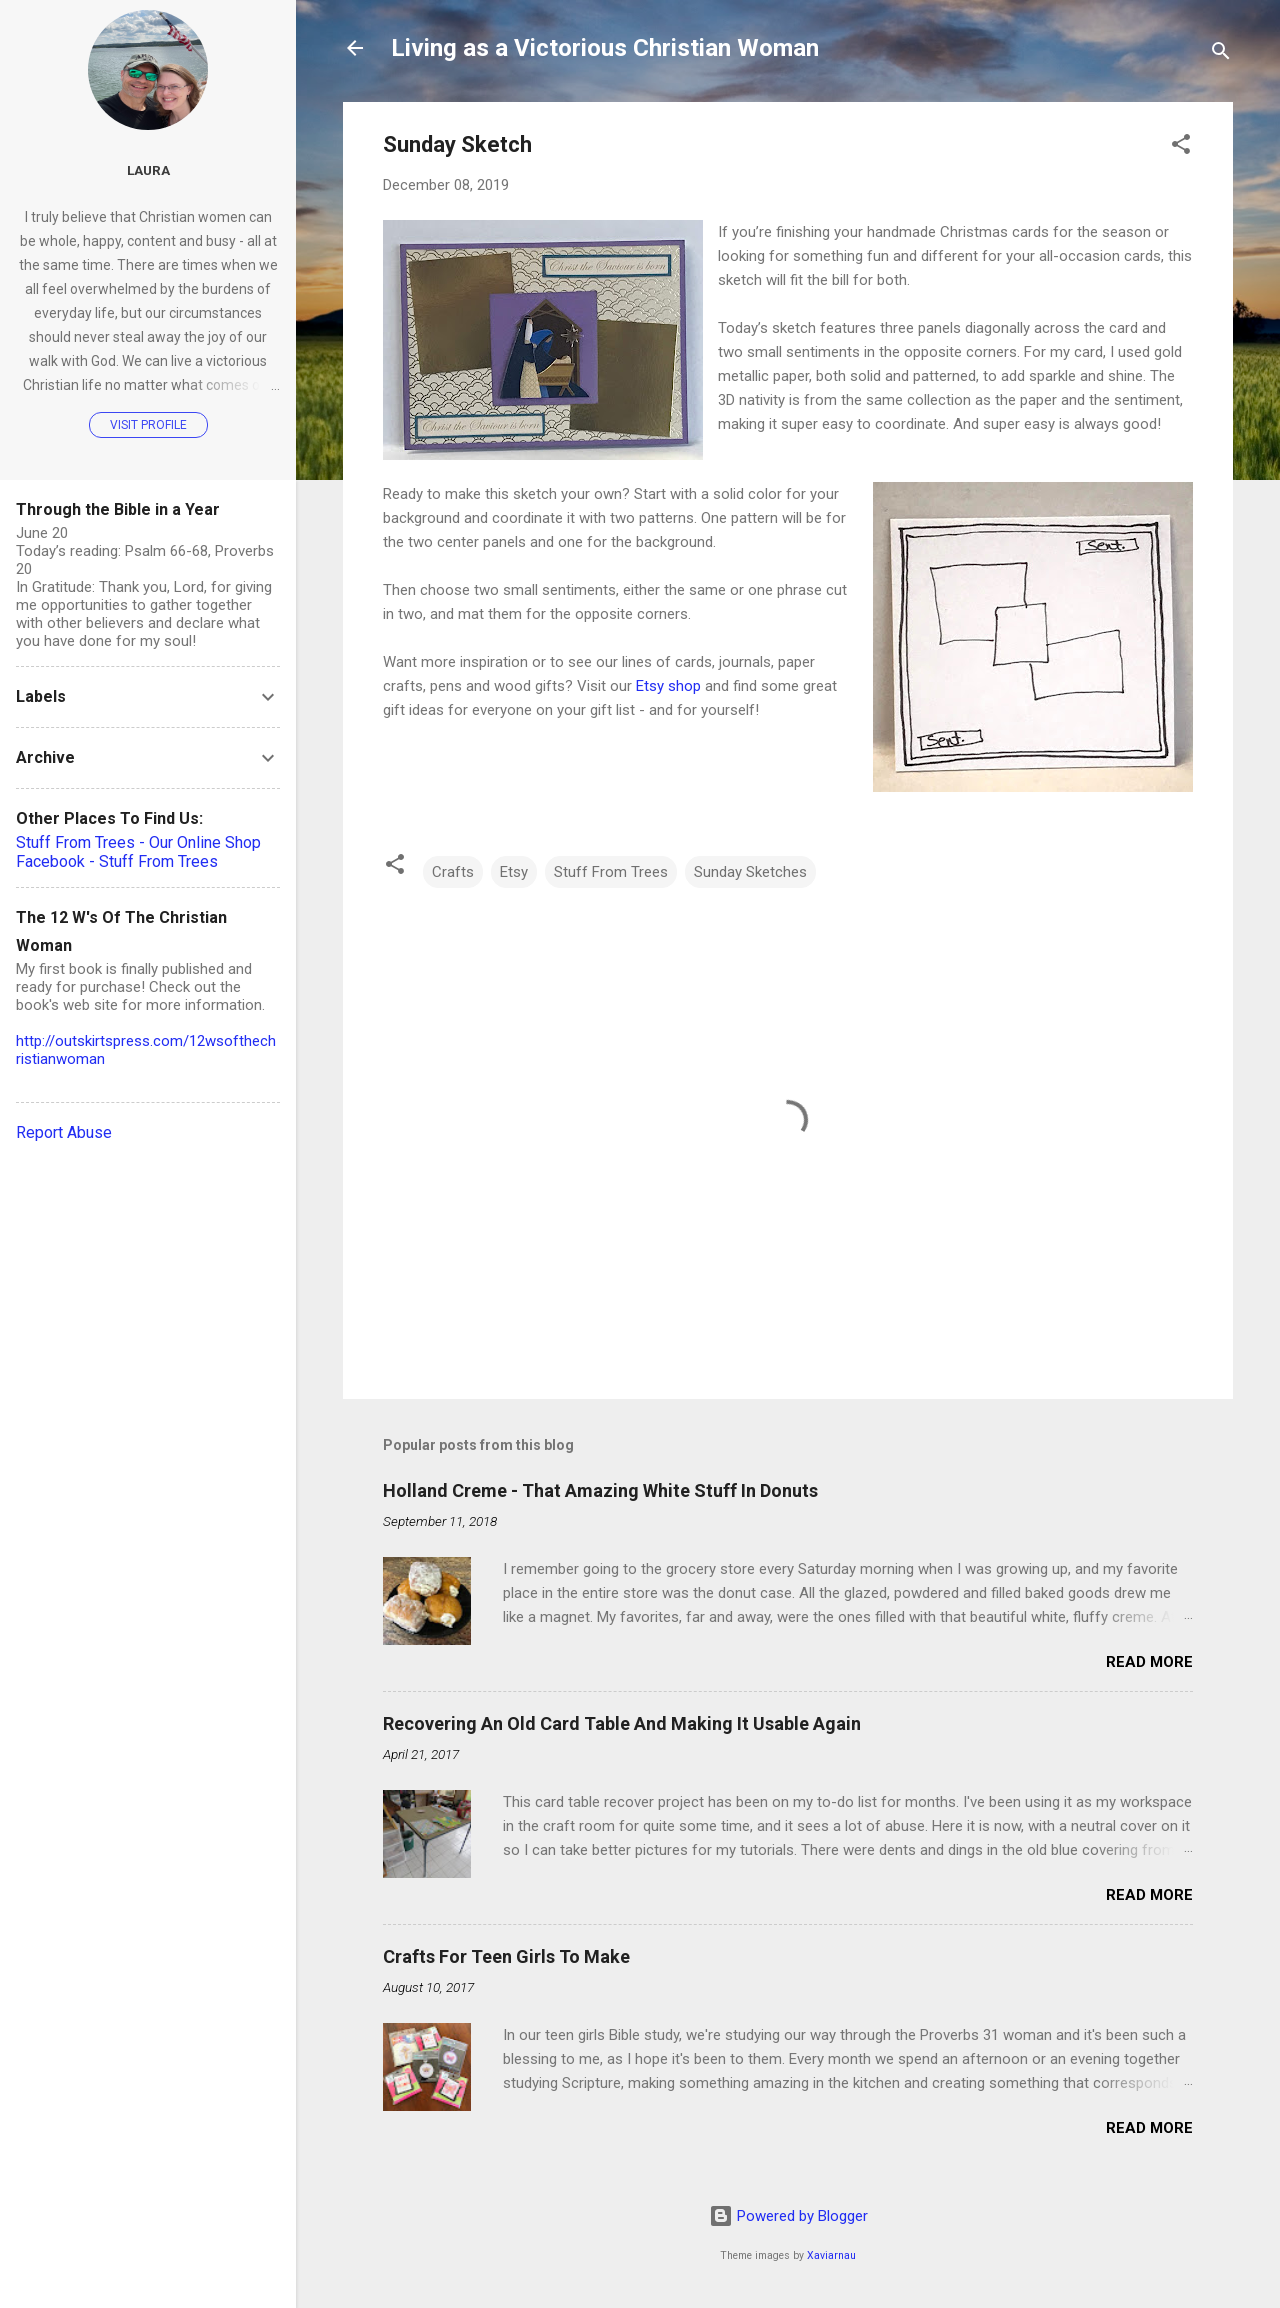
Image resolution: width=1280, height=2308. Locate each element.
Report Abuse (64, 1132)
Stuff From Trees (611, 872)
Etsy (514, 872)
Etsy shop (668, 686)
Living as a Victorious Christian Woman (605, 48)
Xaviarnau (831, 2255)
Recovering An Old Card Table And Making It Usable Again (622, 1723)
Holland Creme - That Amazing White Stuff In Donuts (600, 1490)
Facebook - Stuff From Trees (117, 861)
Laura (148, 170)
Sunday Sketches (750, 872)
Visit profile (148, 425)
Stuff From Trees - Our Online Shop (138, 842)
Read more (1149, 1662)
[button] (1181, 147)
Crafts (453, 872)
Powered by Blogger (788, 2216)
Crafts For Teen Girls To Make (506, 1956)
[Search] (1221, 54)
